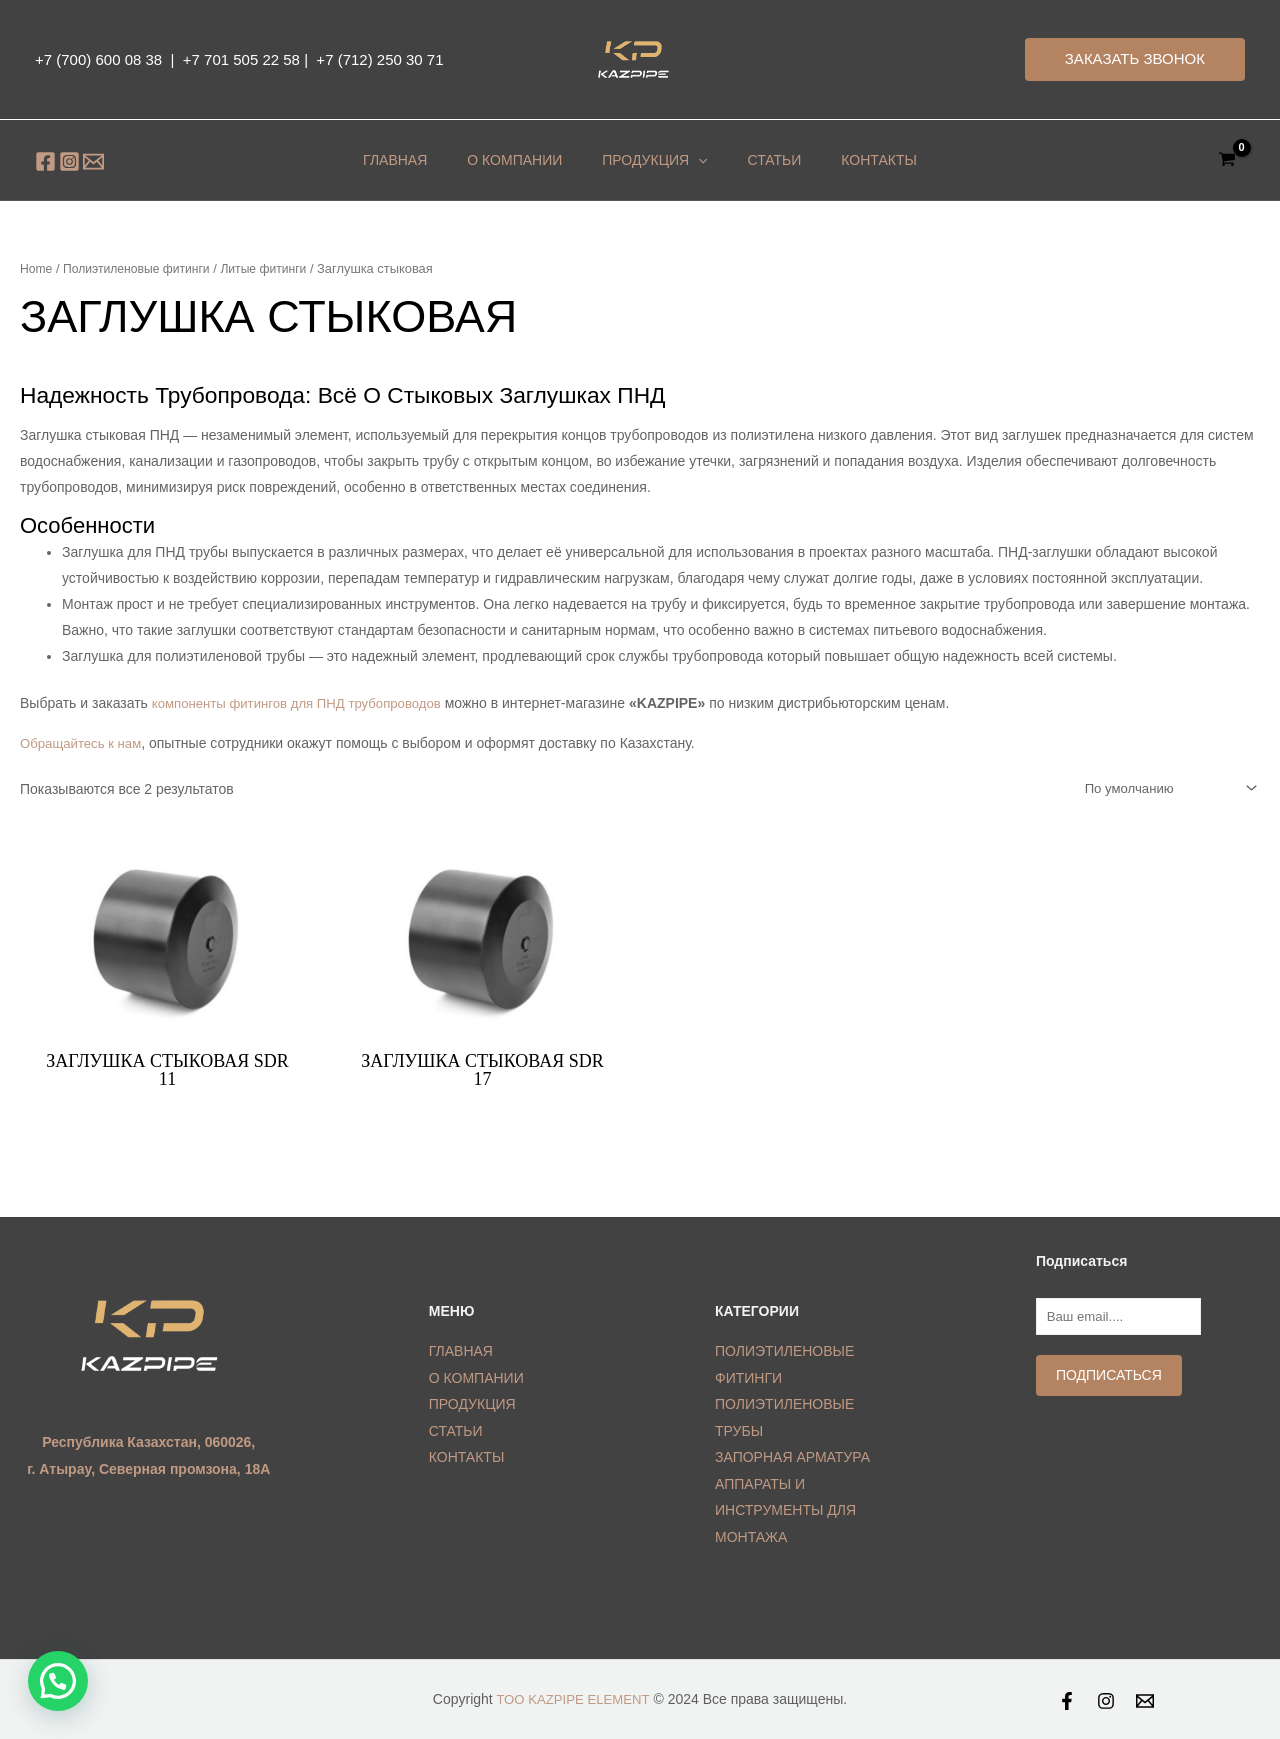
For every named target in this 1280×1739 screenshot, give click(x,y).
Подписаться (1105, 1381)
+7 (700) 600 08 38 (98, 59)
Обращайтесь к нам (84, 743)
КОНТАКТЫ (829, 160)
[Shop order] (1161, 789)
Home (37, 268)
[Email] (93, 161)
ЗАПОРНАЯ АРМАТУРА (792, 1459)
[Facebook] (45, 161)
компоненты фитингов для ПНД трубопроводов (306, 703)
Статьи (745, 160)
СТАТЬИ (456, 1433)
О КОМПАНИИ (524, 160)
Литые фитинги (277, 268)
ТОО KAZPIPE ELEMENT (573, 1700)
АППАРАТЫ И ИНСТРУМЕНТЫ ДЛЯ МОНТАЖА (785, 1511)
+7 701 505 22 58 (241, 59)
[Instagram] (69, 161)
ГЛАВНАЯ (425, 160)
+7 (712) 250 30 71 (377, 59)
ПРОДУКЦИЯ (644, 160)
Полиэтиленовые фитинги (143, 268)
